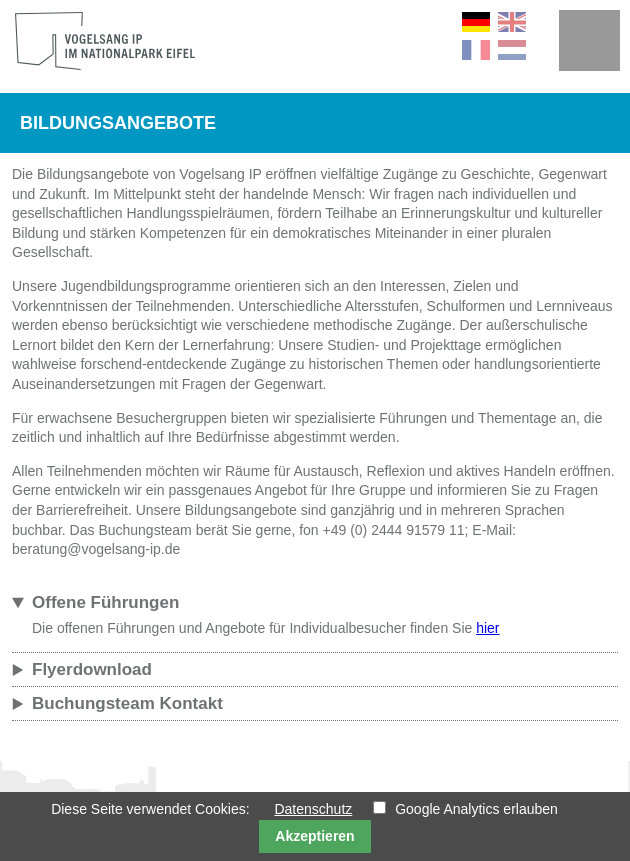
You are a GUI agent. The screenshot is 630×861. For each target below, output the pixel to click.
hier (487, 628)
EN (512, 22)
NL (512, 50)
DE (476, 22)
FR (476, 50)
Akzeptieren (314, 836)
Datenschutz (313, 809)
